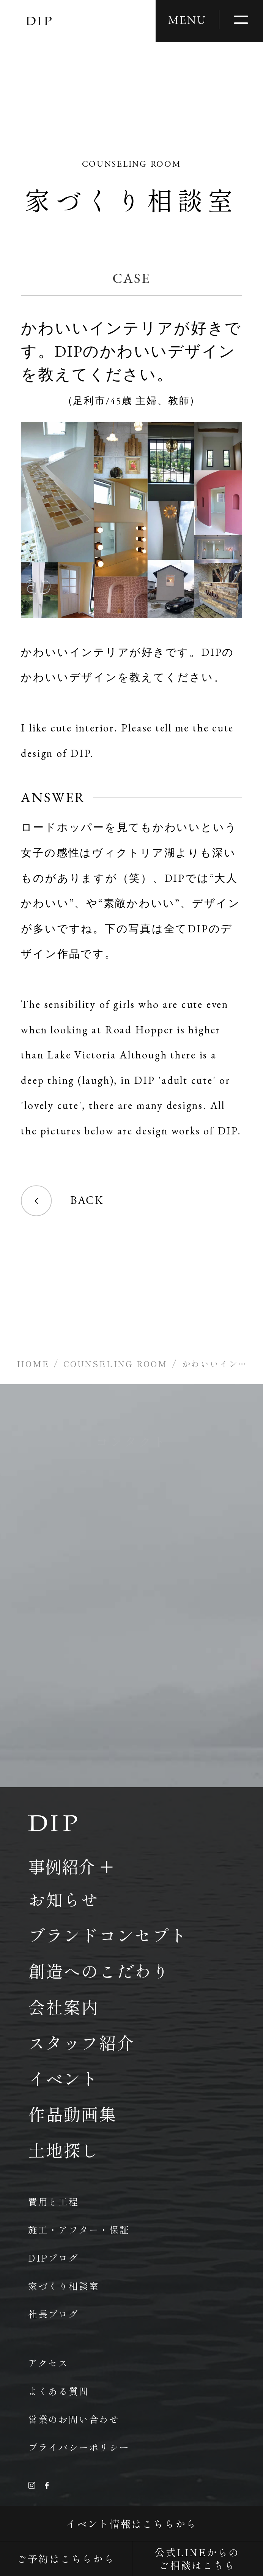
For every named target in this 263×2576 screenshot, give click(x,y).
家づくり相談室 (63, 2285)
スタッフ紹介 (81, 2042)
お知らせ (63, 1899)
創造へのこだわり (99, 1970)
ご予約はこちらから (66, 2558)
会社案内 (63, 2007)
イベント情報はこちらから (131, 2523)
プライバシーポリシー (79, 2447)
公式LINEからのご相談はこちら (197, 2558)
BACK (62, 1200)
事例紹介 (61, 1866)
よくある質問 (58, 2391)
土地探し (63, 2150)
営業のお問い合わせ (74, 2419)
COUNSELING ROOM (115, 1363)
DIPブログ (53, 2257)
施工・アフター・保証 (79, 2229)
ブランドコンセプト (108, 1935)
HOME (33, 1363)
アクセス (48, 2362)
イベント (63, 2078)
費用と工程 (53, 2201)
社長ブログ (53, 2313)
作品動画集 (72, 2114)
